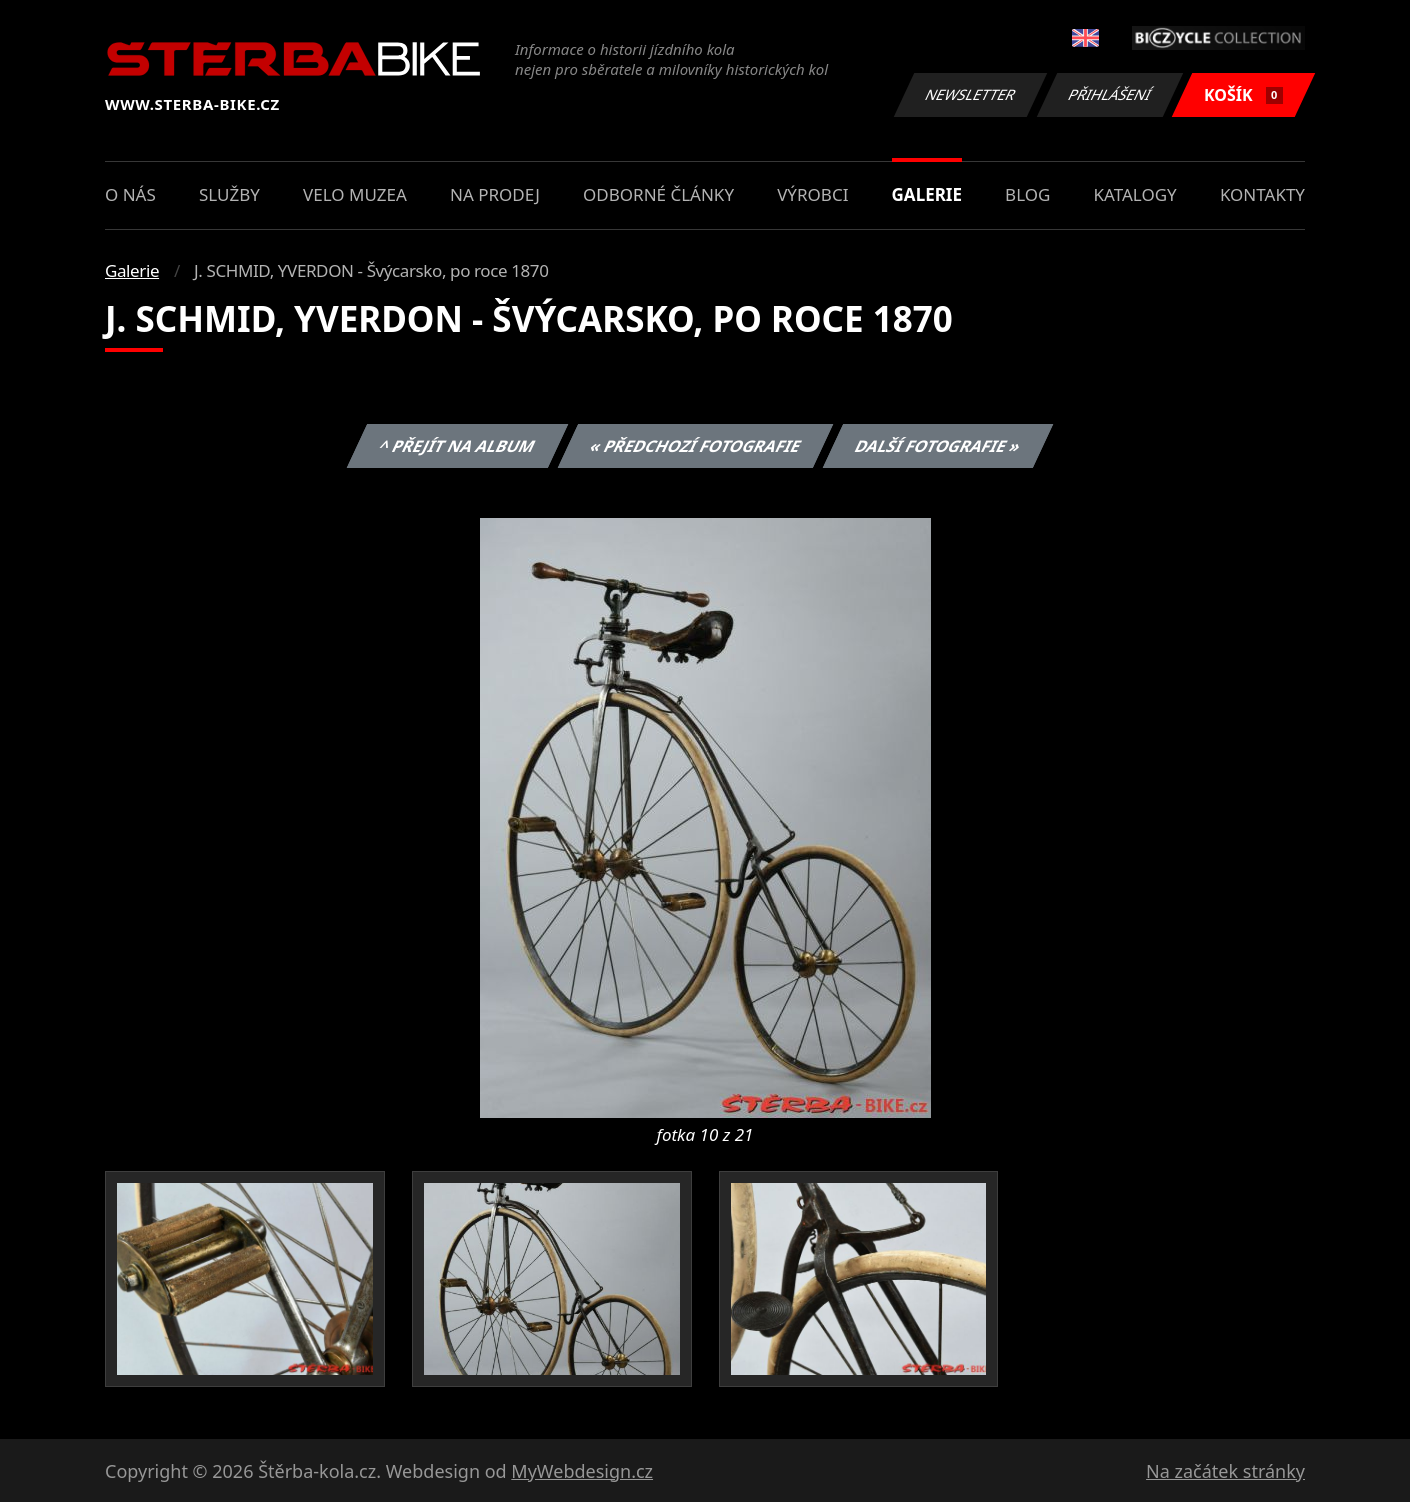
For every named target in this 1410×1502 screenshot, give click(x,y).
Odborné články (658, 194)
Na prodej (495, 194)
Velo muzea (355, 194)
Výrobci (812, 194)
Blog (1027, 194)
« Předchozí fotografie (695, 446)
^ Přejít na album (457, 446)
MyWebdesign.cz (582, 1471)
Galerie (927, 194)
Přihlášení (1109, 94)
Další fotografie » (938, 446)
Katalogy (1135, 194)
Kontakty (1262, 194)
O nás (130, 194)
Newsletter (970, 94)
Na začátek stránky (1225, 1471)
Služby (229, 194)
